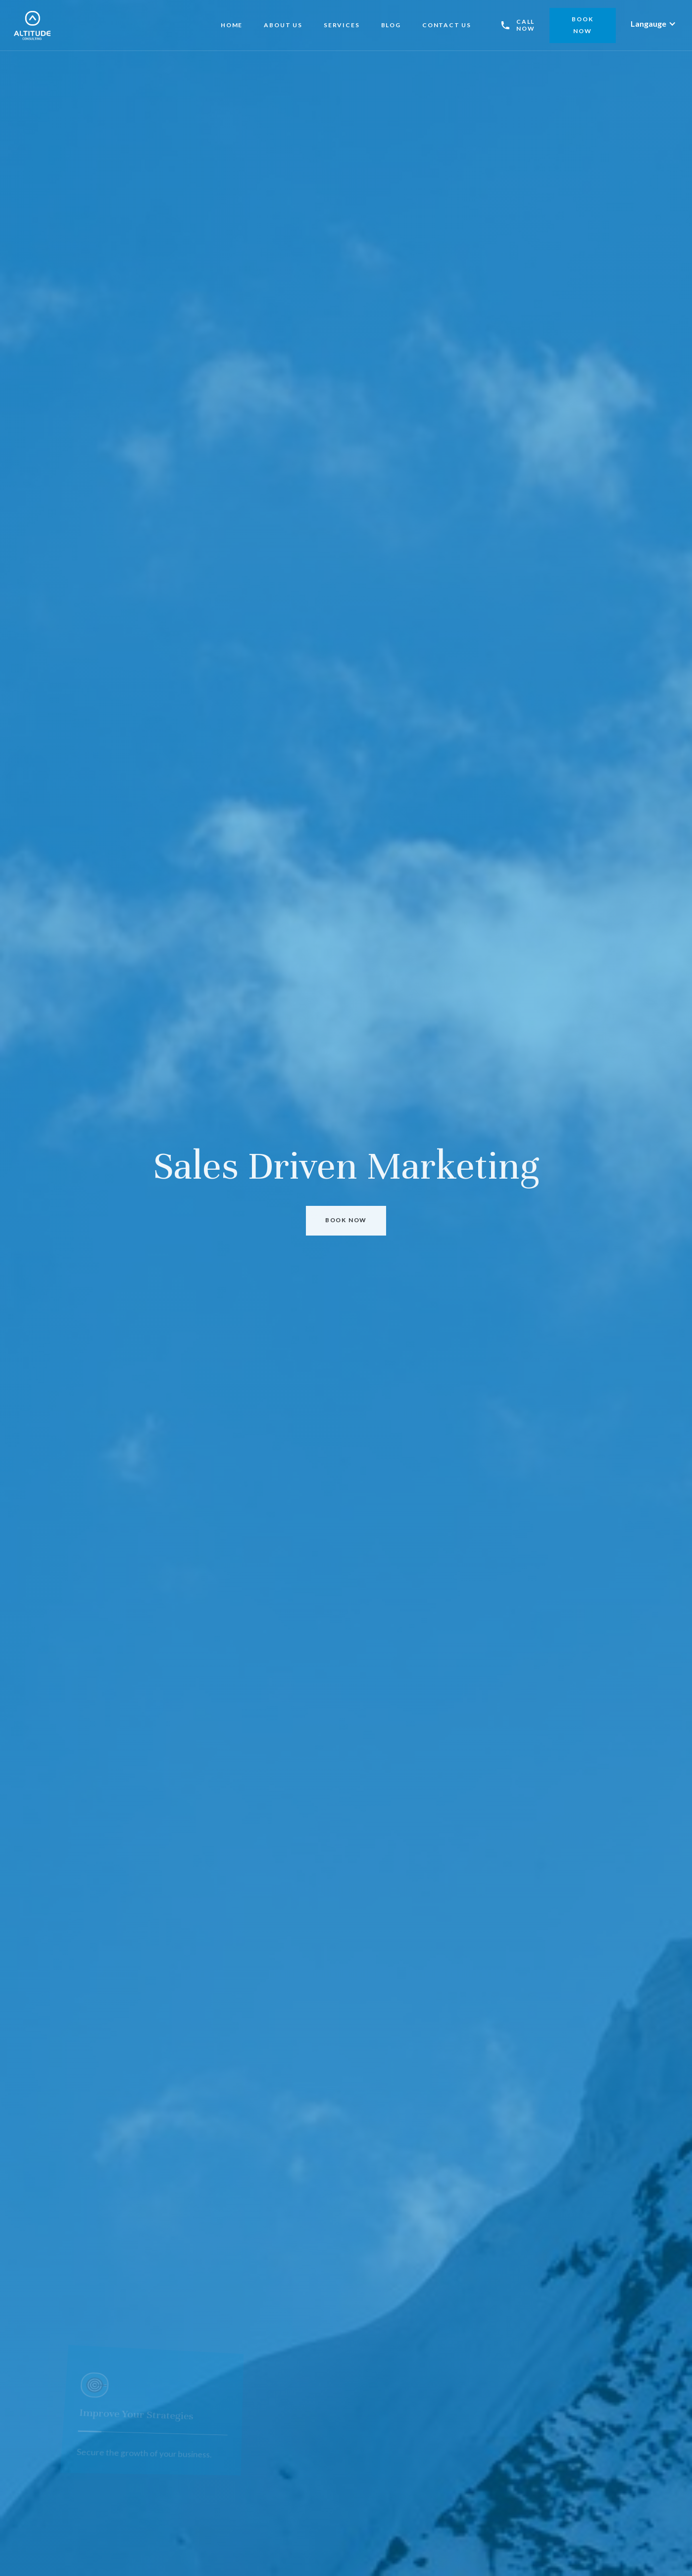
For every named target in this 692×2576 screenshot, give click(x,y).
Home (232, 25)
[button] (653, 24)
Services (341, 25)
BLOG (391, 25)
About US (283, 25)
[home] (32, 25)
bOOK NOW (582, 25)
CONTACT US (446, 25)
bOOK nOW (346, 1220)
